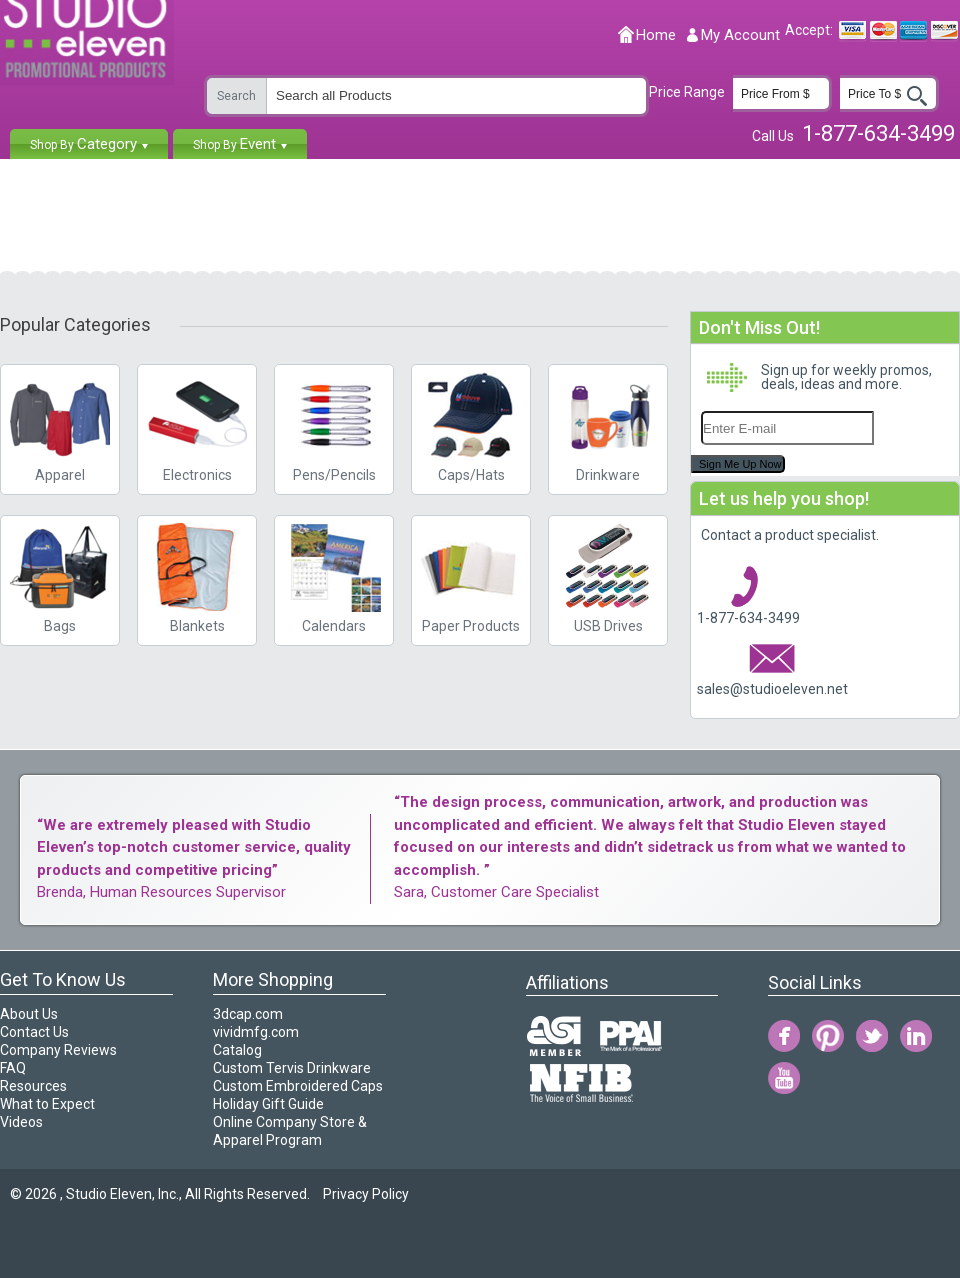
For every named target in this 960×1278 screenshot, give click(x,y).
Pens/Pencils (334, 424)
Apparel (60, 475)
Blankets (197, 575)
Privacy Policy (366, 1194)
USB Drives (608, 575)
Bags (60, 575)
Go (917, 97)
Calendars (334, 575)
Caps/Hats (471, 424)
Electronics (197, 424)
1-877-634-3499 (748, 618)
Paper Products (471, 575)
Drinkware (608, 475)
